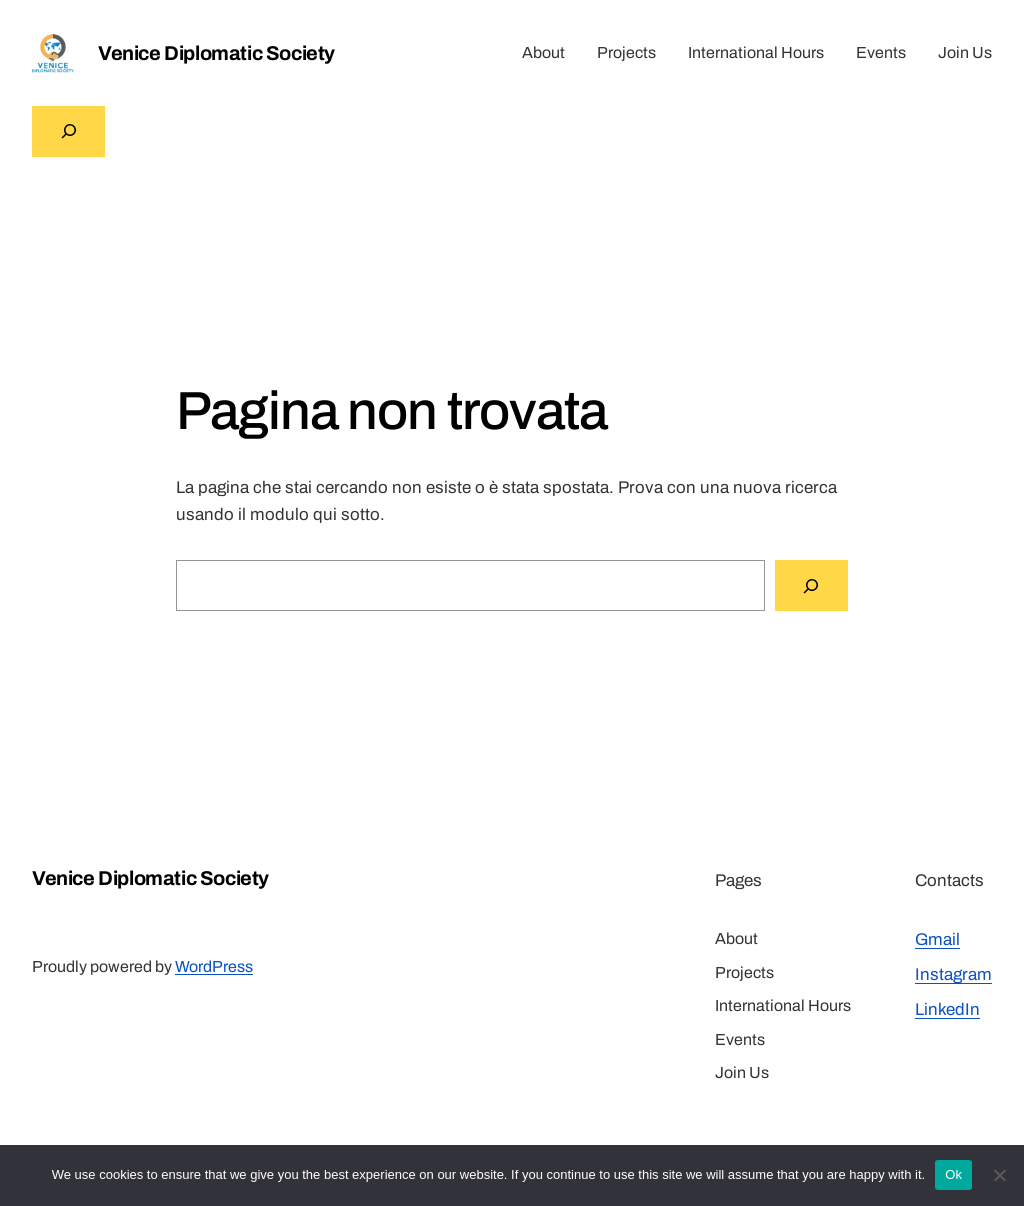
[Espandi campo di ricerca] (68, 131)
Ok (953, 1174)
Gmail (937, 939)
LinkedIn (947, 1009)
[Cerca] (811, 585)
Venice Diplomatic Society (216, 53)
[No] (999, 1175)
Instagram (953, 974)
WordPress (214, 966)
